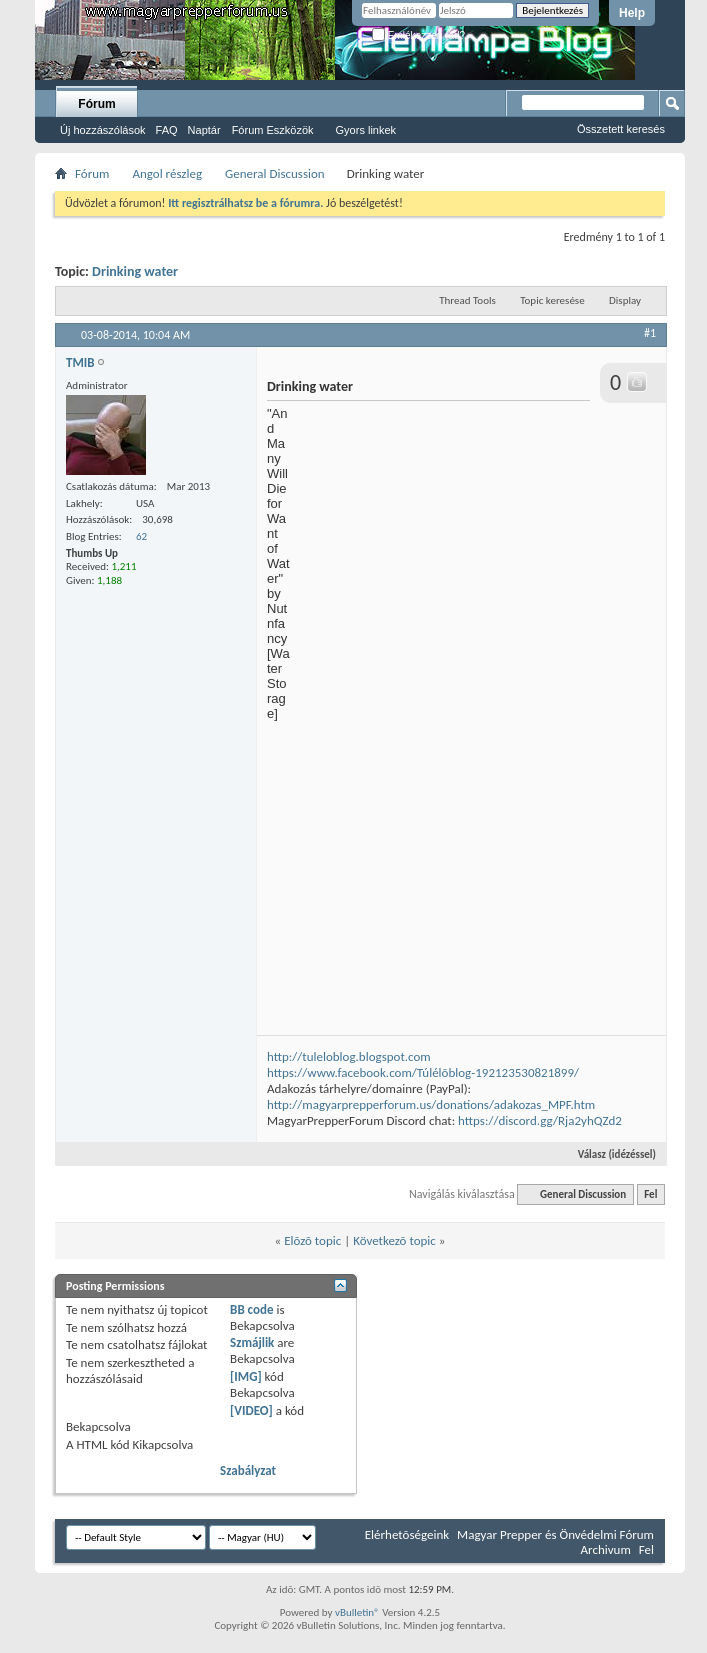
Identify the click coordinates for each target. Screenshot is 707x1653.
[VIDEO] (251, 1410)
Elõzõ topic (312, 1240)
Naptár (204, 130)
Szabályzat (248, 1470)
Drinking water (135, 271)
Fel (650, 1194)
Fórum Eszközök (273, 130)
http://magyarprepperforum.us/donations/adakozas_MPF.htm (431, 1104)
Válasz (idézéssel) (608, 1154)
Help (632, 13)
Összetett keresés (621, 129)
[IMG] (246, 1376)
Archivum (606, 1549)
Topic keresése (552, 300)
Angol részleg (167, 173)
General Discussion (275, 173)
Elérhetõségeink (407, 1534)
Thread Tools (467, 300)
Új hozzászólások (103, 130)
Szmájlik (252, 1342)
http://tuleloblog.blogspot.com (349, 1056)
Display (625, 300)
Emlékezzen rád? (418, 35)
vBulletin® (357, 1612)
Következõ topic (394, 1240)
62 (141, 536)
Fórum (96, 104)
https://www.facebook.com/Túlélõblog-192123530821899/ (423, 1072)
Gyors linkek (366, 130)
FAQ (167, 130)
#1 (650, 333)
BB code (251, 1309)
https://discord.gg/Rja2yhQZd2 (540, 1120)
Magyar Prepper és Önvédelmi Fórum (555, 1534)
